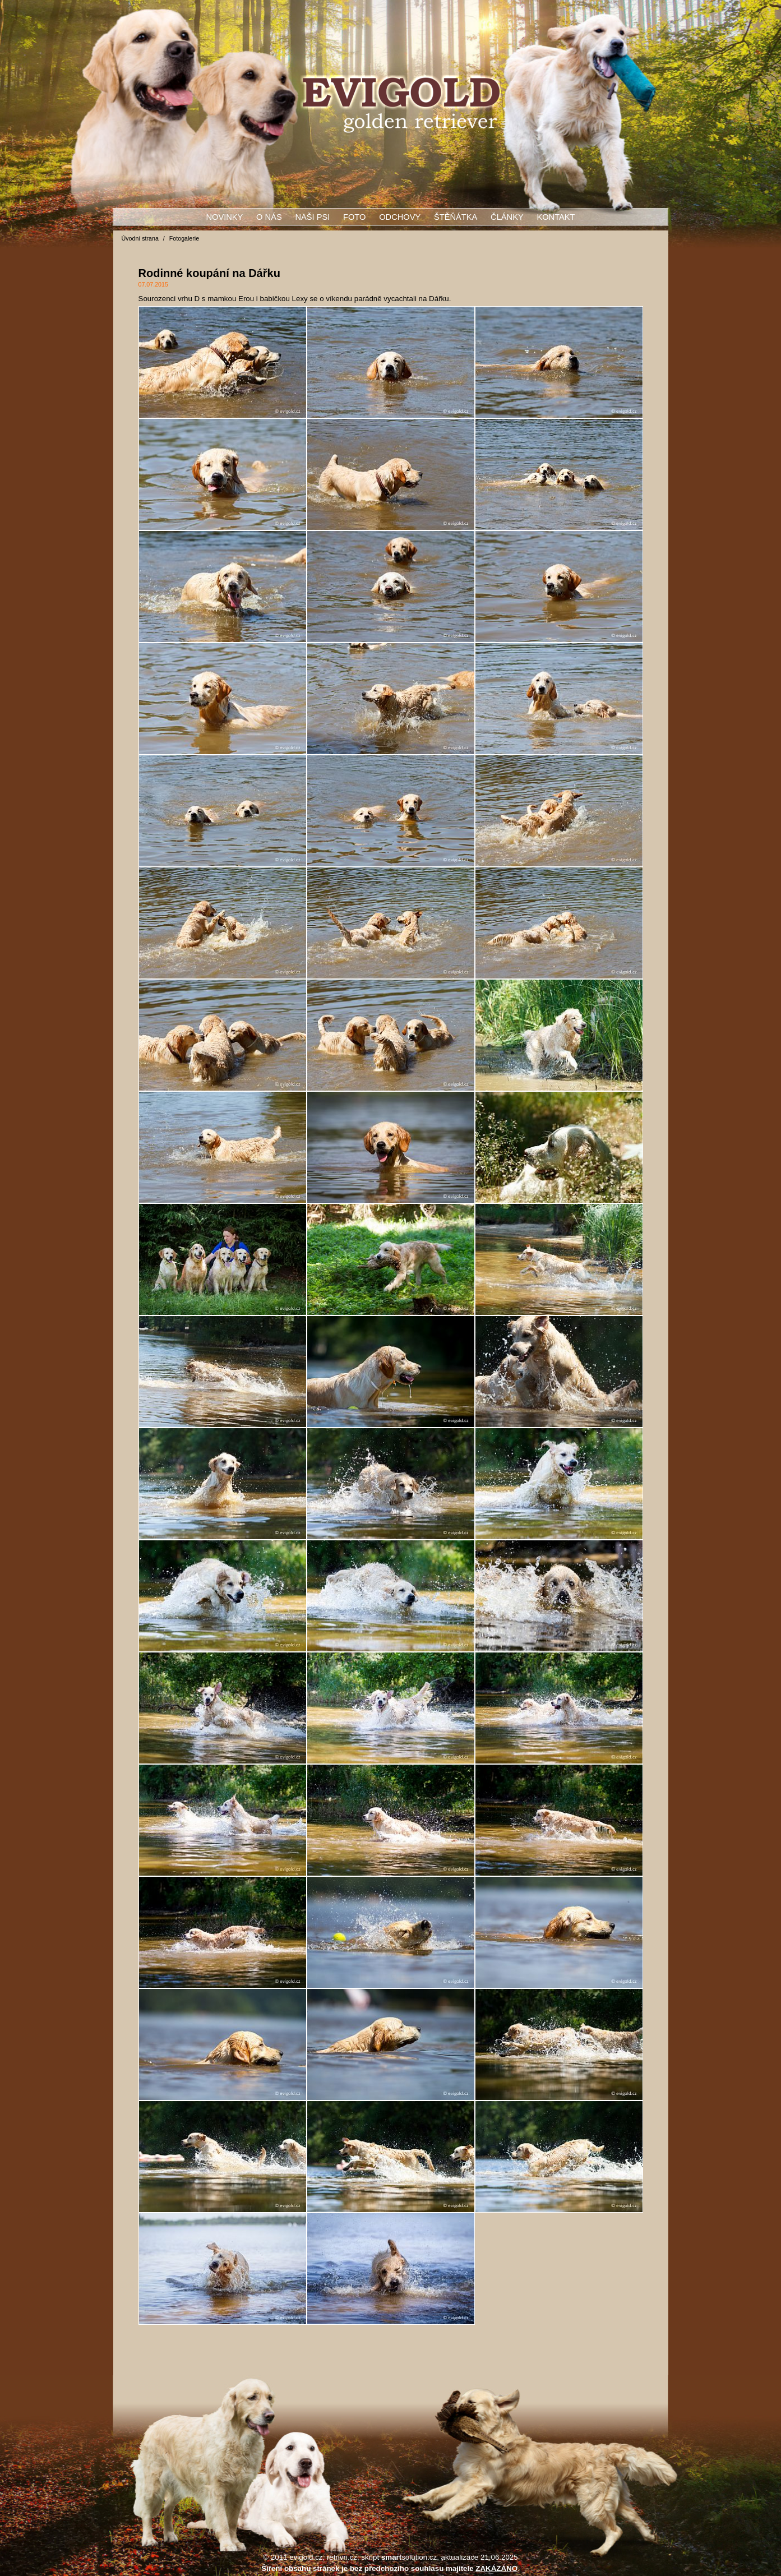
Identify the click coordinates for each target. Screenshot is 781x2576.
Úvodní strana (140, 238)
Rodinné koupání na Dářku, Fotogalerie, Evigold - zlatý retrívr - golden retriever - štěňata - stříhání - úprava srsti (401, 104)
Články (507, 217)
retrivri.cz (342, 2557)
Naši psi (312, 217)
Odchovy (399, 217)
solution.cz (409, 2557)
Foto (354, 217)
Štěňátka (455, 217)
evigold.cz (305, 2557)
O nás (269, 217)
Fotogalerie (184, 238)
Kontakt (556, 217)
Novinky (224, 217)
